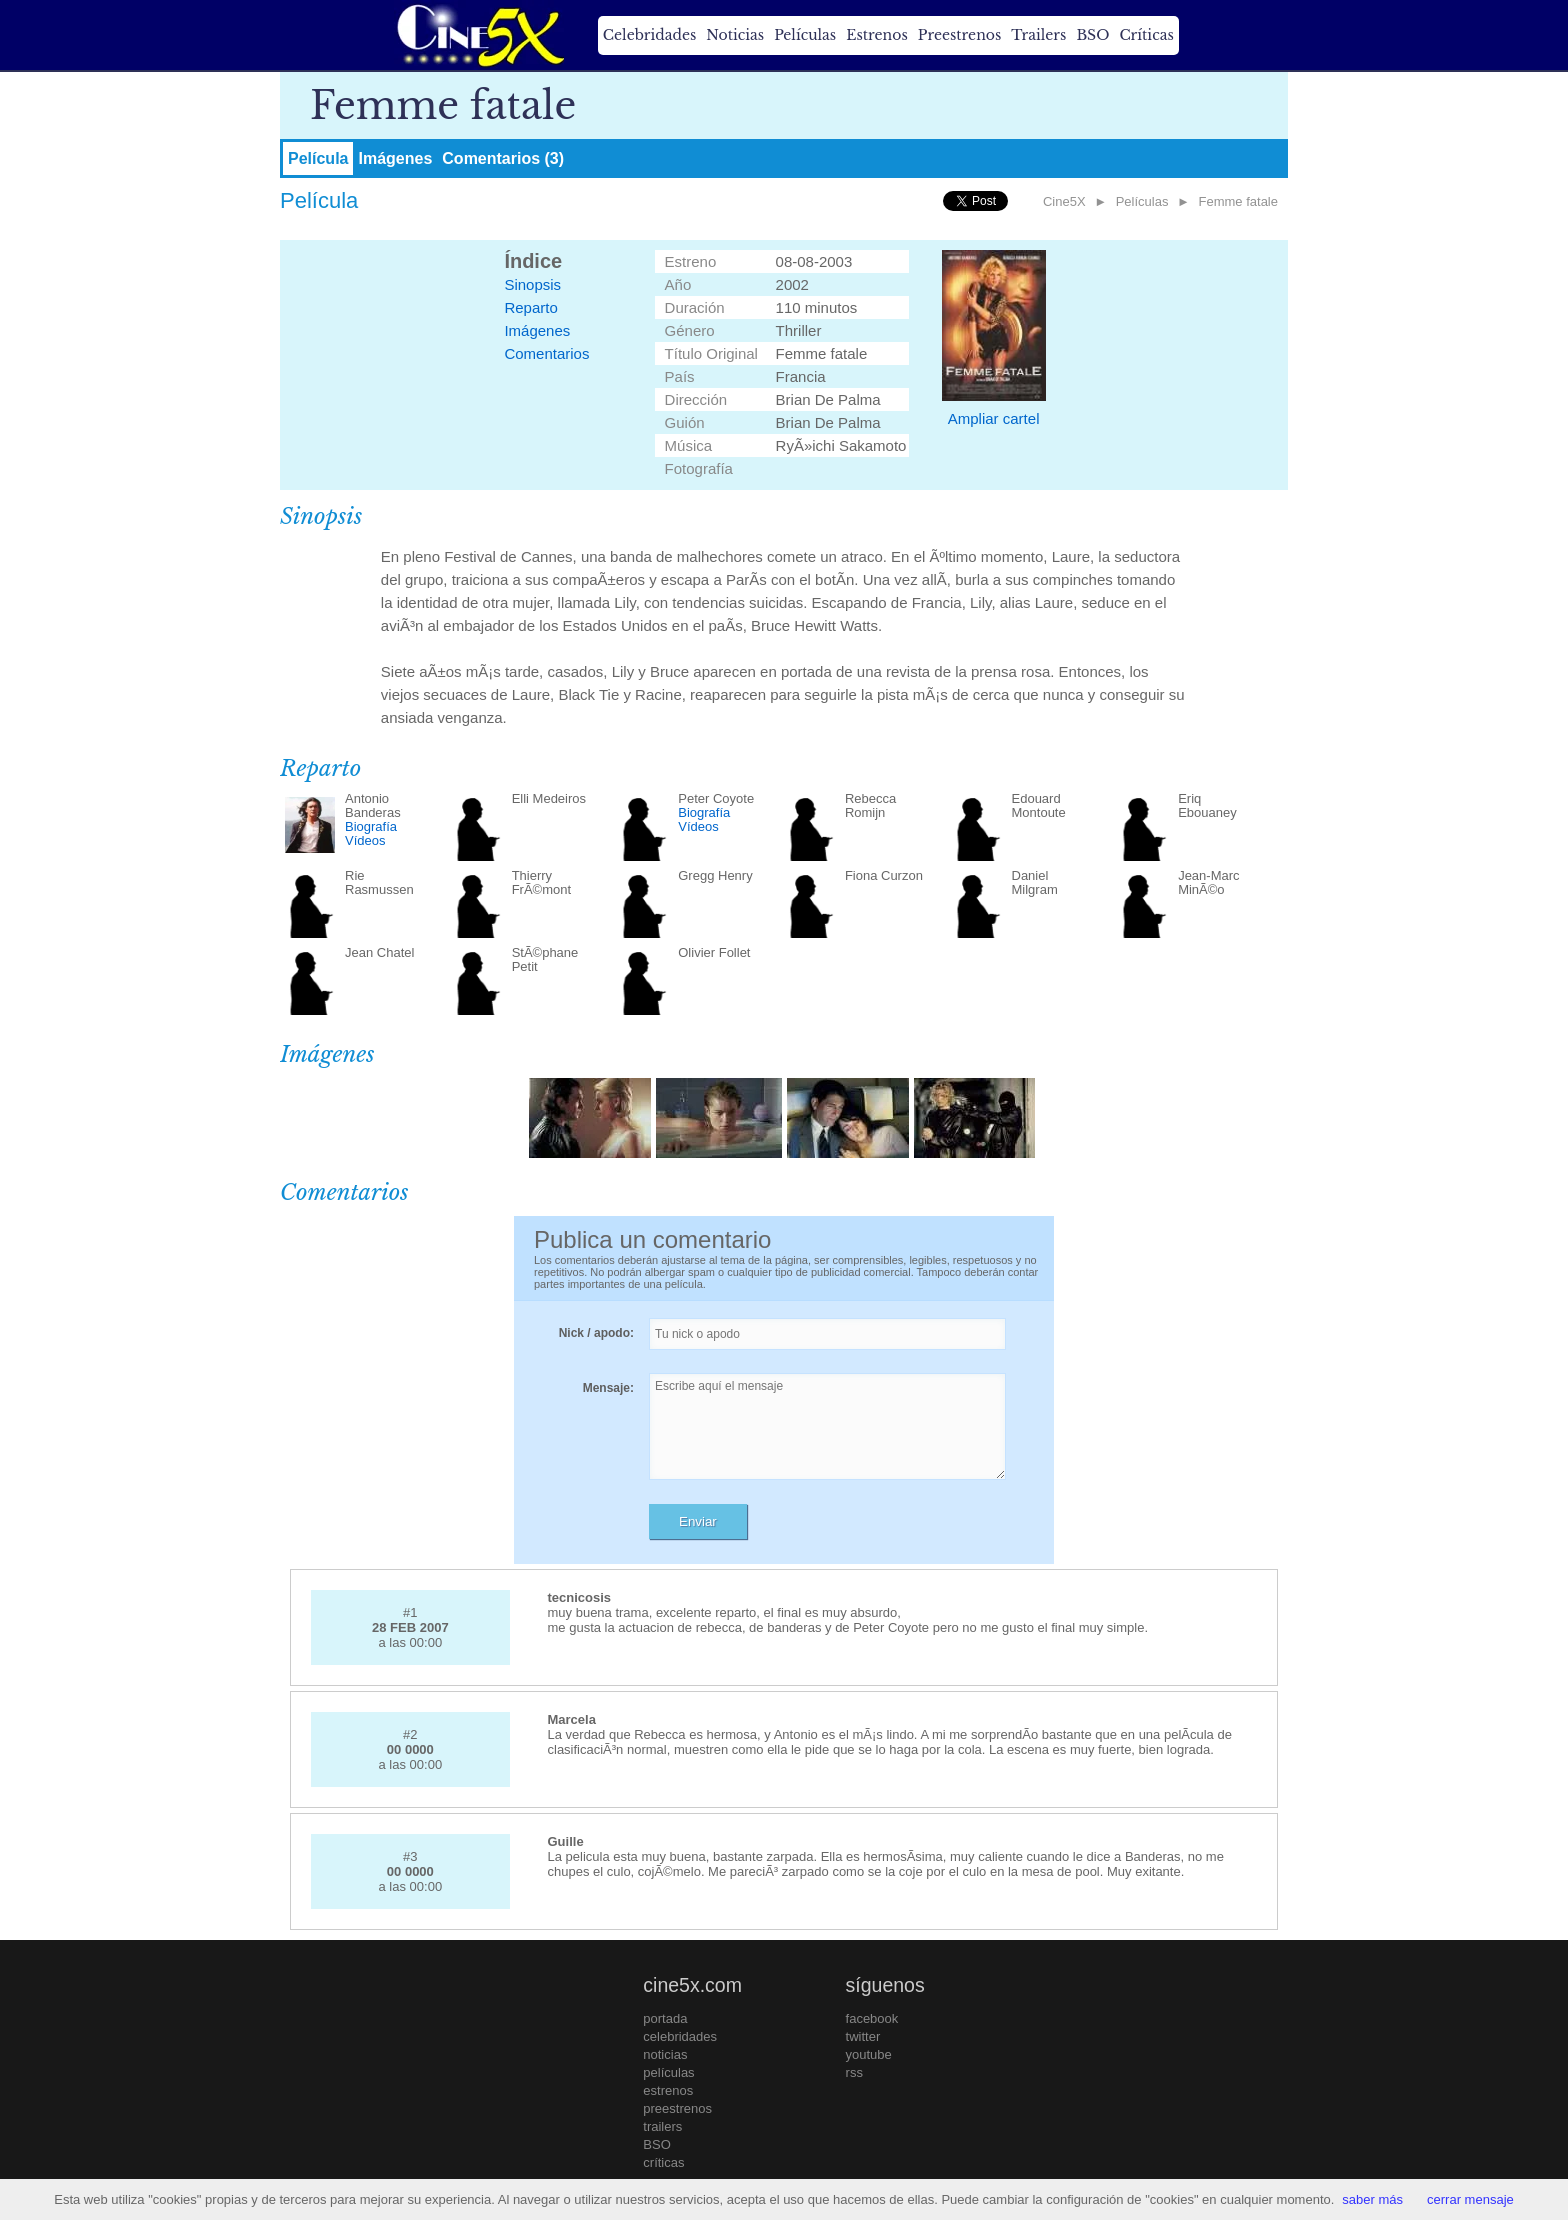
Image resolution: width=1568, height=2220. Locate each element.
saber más (1372, 2199)
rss (854, 2072)
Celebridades (649, 35)
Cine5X (1064, 201)
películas (668, 2072)
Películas (805, 35)
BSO (1092, 35)
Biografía (371, 826)
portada (665, 2018)
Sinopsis (532, 284)
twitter (863, 2036)
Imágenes (395, 158)
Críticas (1146, 35)
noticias (665, 2054)
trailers (662, 2126)
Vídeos (365, 840)
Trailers (1038, 35)
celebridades (680, 2036)
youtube (869, 2054)
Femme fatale (1238, 201)
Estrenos (877, 35)
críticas (663, 2162)
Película (318, 158)
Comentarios (546, 353)
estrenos (668, 2090)
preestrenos (677, 2108)
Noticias (735, 35)
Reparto (530, 307)
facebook (872, 2018)
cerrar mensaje (1470, 2199)
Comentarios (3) (503, 158)
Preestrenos (960, 35)
